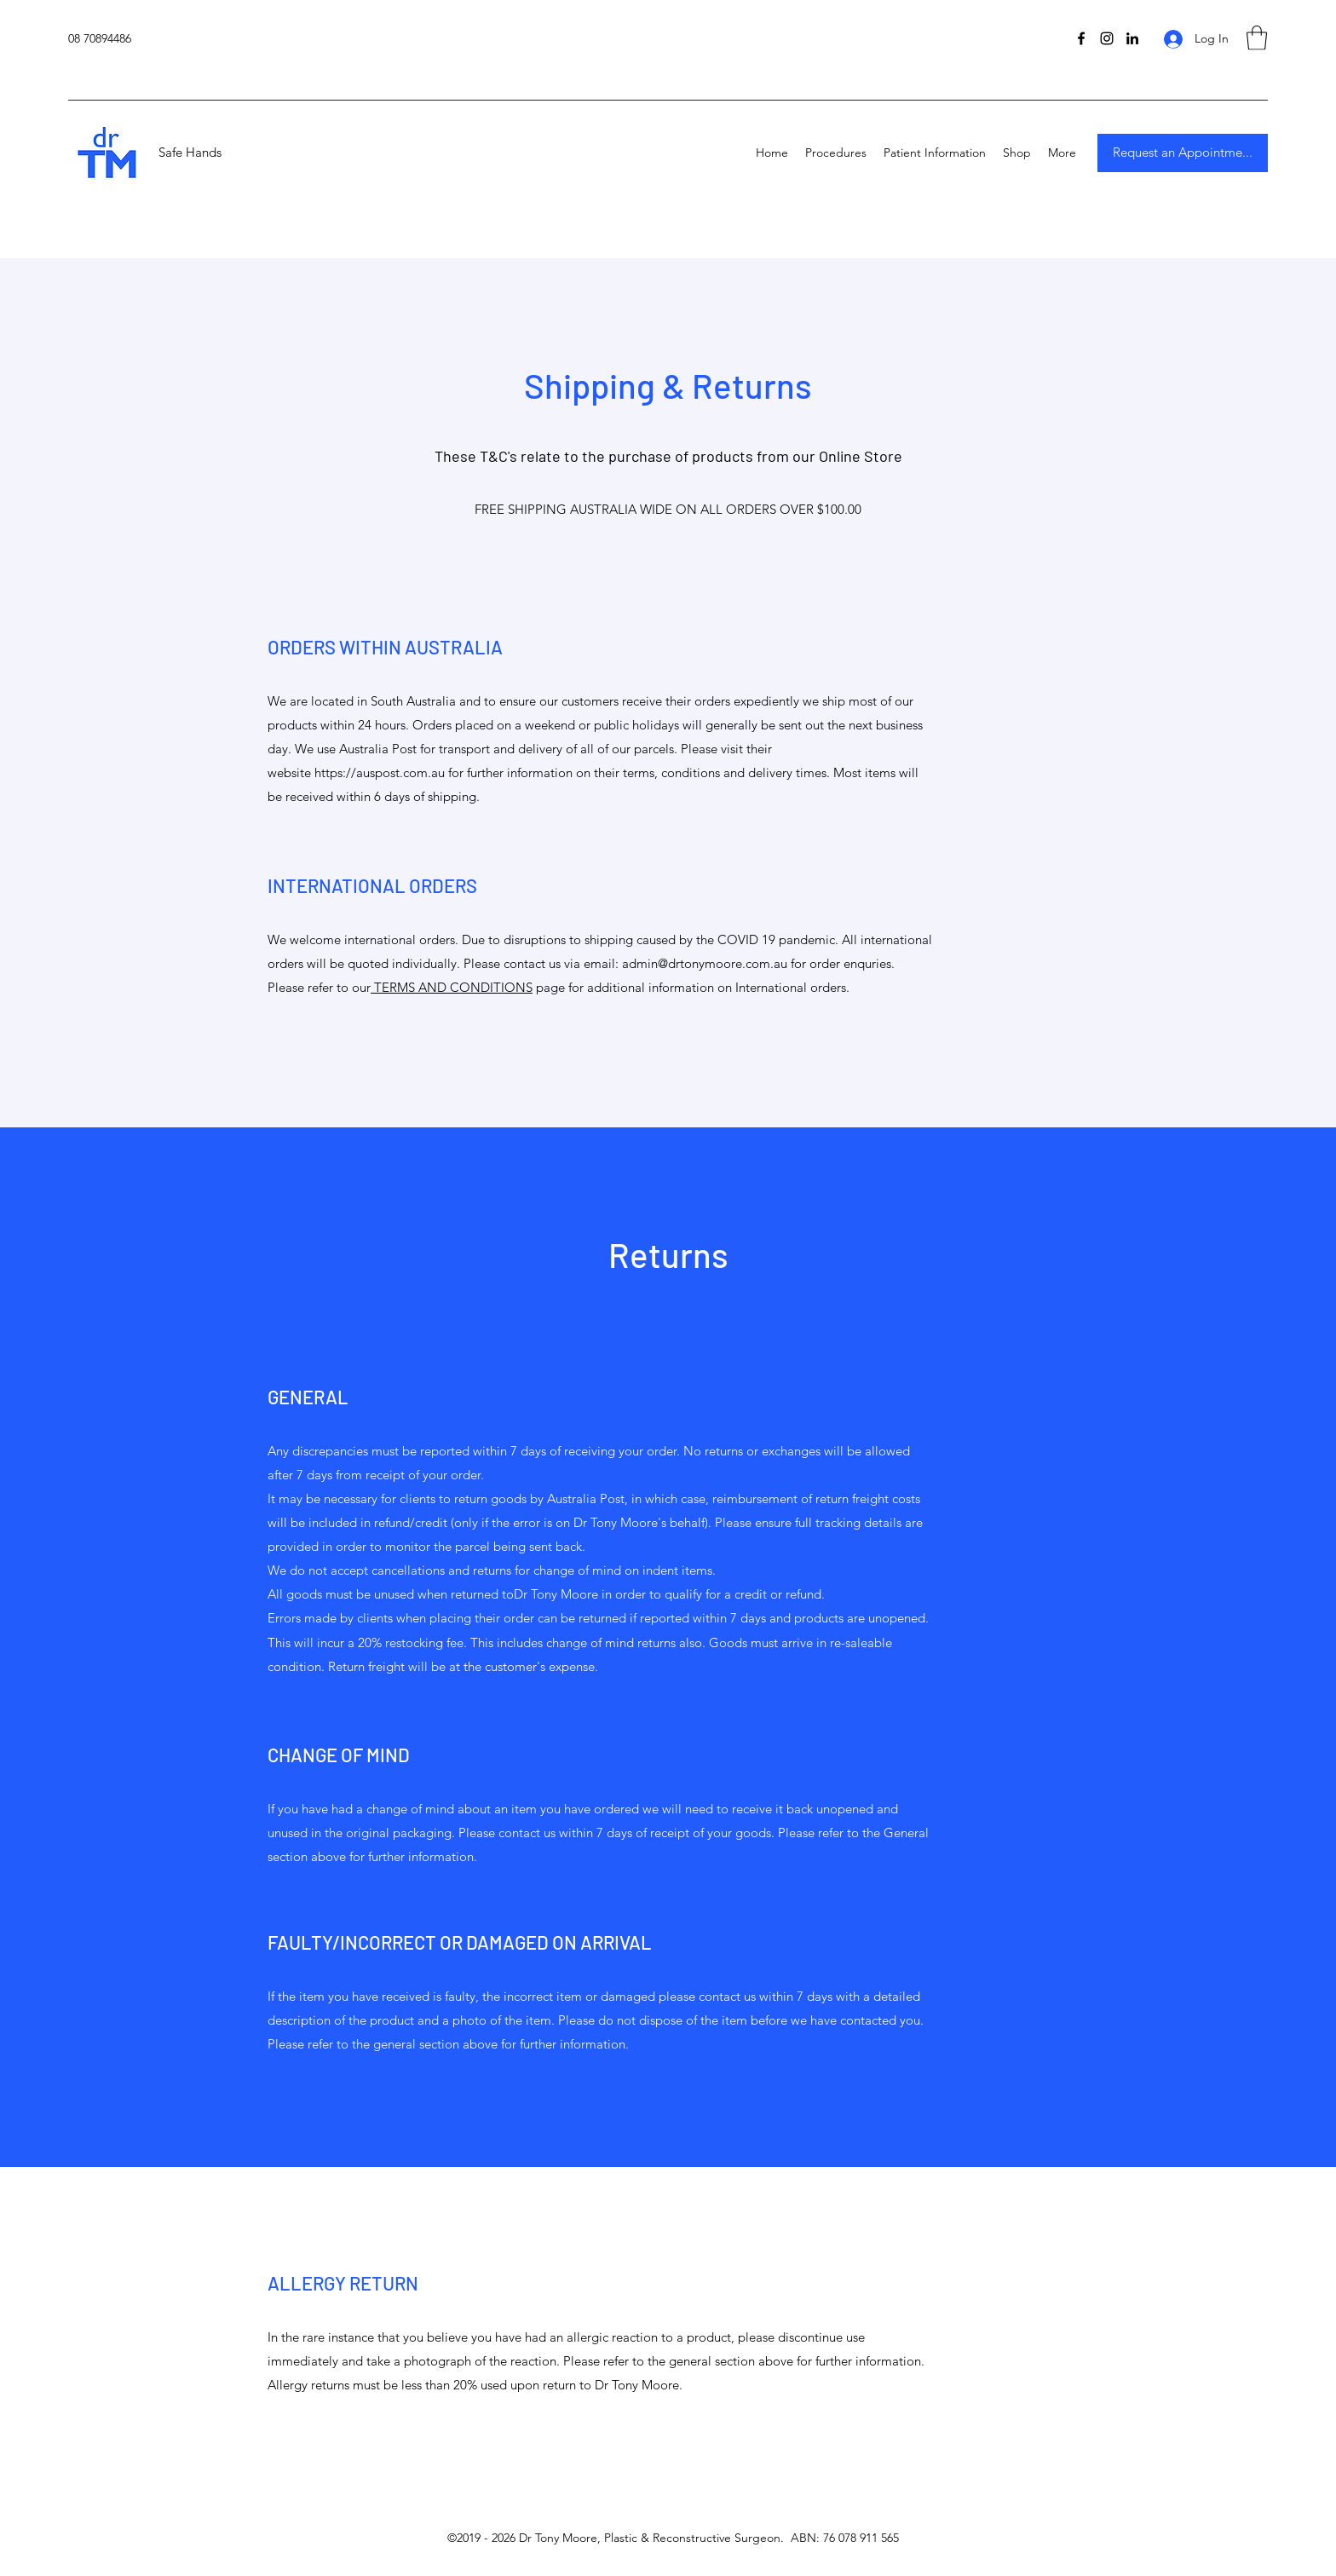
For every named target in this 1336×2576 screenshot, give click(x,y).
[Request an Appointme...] (1182, 153)
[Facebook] (1081, 38)
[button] (1257, 38)
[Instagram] (1106, 38)
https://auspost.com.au (379, 772)
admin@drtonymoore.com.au (704, 963)
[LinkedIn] (1132, 38)
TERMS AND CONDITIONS (452, 987)
